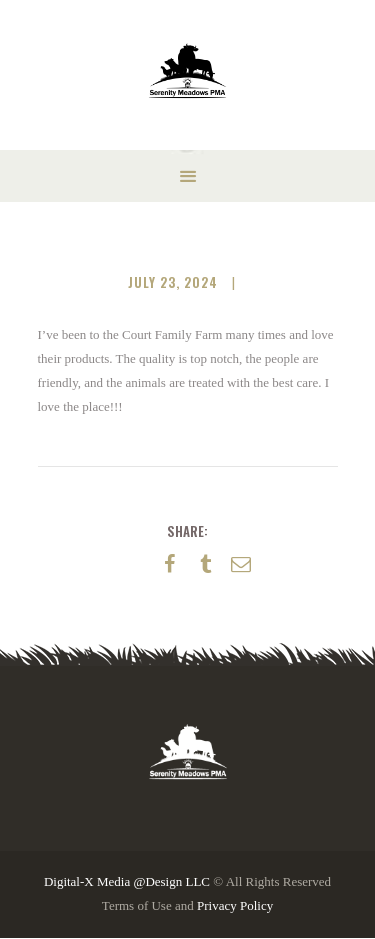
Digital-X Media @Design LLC (127, 881)
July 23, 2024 (173, 282)
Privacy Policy (235, 905)
